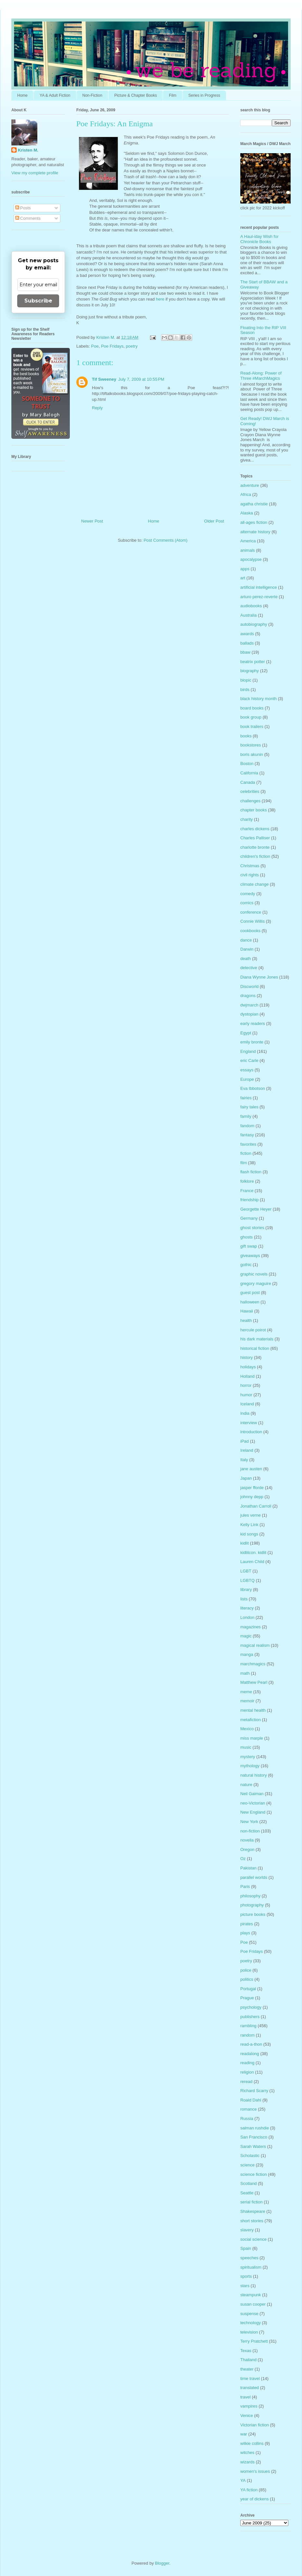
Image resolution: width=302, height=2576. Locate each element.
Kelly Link (249, 1524)
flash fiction (250, 1171)
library (246, 1589)
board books (252, 708)
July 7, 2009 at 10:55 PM (141, 379)
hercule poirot (253, 1329)
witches (247, 2452)
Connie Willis (252, 921)
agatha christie (254, 503)
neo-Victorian (252, 1803)
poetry (132, 346)
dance (246, 940)
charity (246, 819)
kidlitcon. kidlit (253, 1552)
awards (247, 633)
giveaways (250, 1255)
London (247, 1617)
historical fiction (254, 1348)
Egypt (245, 1032)
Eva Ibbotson (252, 1088)
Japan (246, 1478)
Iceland (247, 1403)
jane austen (251, 1468)
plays (245, 1932)
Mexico (247, 1728)
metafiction (250, 1719)
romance (248, 2109)
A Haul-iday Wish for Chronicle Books (259, 239)
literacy (247, 1608)
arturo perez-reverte (259, 596)
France (246, 1190)
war (243, 2434)
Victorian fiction (254, 2424)
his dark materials (256, 1339)
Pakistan (248, 1868)
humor (246, 1394)
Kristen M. (28, 150)
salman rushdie (254, 2128)
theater (246, 2369)
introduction (251, 1431)
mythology (249, 1765)
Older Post (214, 521)
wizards (247, 2461)
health (246, 1320)
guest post (250, 1292)
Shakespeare (252, 2211)
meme (246, 1691)
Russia (246, 2118)
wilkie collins (252, 2443)
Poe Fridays (112, 346)
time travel (250, 2378)
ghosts (246, 1237)
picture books (252, 1914)
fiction (245, 1153)
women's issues (255, 2471)
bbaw (245, 652)
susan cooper (253, 2304)
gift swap (248, 1246)
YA (242, 2480)
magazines (250, 1626)
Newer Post (92, 521)
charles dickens (255, 828)
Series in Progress (204, 95)
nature (246, 1784)
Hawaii (246, 1311)
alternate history (255, 531)
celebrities (249, 791)
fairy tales (249, 1106)
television (249, 2332)
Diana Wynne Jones (259, 977)
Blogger (162, 2563)
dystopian (249, 1014)
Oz (243, 1858)
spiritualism (250, 2267)
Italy (244, 1459)
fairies (246, 1097)
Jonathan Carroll (255, 1506)
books (246, 735)
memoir (247, 1700)
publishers (249, 2016)
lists (243, 1598)
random (247, 2035)
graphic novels (254, 1274)
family (245, 1116)
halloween (249, 1302)
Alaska (246, 513)
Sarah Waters (253, 2146)
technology (250, 2322)
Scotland (248, 2183)
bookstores (250, 745)
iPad (244, 1441)
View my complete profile (34, 172)
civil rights (249, 874)
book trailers (251, 726)
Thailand (248, 2359)
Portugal (248, 1988)
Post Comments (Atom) (165, 540)
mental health (253, 1710)
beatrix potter (252, 661)
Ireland (246, 1450)
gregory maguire (255, 1283)
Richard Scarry (254, 2090)
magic (246, 1635)
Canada (247, 782)
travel (245, 2397)
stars (244, 2285)
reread (246, 2081)
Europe (247, 1079)
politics (246, 1979)
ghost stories (252, 1227)
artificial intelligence (258, 587)
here (160, 299)
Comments (28, 218)
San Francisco (253, 2137)
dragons (248, 995)
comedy (247, 893)
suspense (249, 2313)
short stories (251, 2220)
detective (248, 967)
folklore (247, 1181)
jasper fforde (252, 1487)
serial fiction (251, 2202)
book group (250, 717)
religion (247, 2072)
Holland (247, 1376)
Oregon (247, 1849)
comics (246, 902)
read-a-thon (251, 2044)
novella (247, 1840)
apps (244, 568)
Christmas (249, 865)
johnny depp (251, 1496)
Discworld (249, 986)
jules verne (250, 1515)
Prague (247, 1997)
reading (247, 2062)
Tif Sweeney (104, 379)
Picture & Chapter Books (135, 95)
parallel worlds (253, 1877)
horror (246, 1385)
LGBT (245, 1571)
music (245, 1747)
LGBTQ (247, 1580)
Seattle (246, 2192)
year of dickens (254, 2498)
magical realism (255, 1645)
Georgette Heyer (255, 1209)
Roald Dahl (250, 2100)
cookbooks (250, 930)
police (245, 1970)
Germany (249, 1218)
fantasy (247, 1134)
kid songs (249, 1534)
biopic (245, 680)
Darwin (246, 949)
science (247, 2165)
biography (249, 670)
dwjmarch (249, 1005)
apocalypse (251, 559)
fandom (247, 1125)
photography (252, 1905)
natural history (253, 1775)
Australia (248, 615)
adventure (249, 485)
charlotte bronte (255, 847)
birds (244, 689)
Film (172, 95)
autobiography (253, 624)
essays (246, 1069)
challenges (250, 800)
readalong (249, 2053)
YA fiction (249, 2489)
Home (22, 95)
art (242, 577)
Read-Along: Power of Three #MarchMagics (261, 376)
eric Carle (249, 1060)
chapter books (253, 809)
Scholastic (249, 2155)
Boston (246, 763)
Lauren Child (252, 1561)
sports (246, 2276)
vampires (249, 2406)
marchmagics (252, 1663)
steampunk (250, 2294)
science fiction (253, 2174)
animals (247, 550)
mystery (247, 1756)
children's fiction (255, 856)
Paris (245, 1886)
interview (248, 1422)
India (244, 1413)
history (246, 1357)
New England (252, 1812)
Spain (245, 2248)
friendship (249, 1199)
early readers (252, 1023)
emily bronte (251, 1042)
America (248, 540)
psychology (250, 2007)
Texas (245, 2350)
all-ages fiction (253, 522)
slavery (247, 2229)
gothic (246, 1264)
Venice (246, 2415)
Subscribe (38, 301)
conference (250, 912)
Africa (245, 494)
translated (249, 2387)
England (248, 1051)
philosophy (250, 1895)
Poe (95, 346)
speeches (249, 2257)
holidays (248, 1366)
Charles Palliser (255, 837)
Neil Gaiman (252, 1793)
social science (253, 2239)
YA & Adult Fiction (55, 95)
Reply (97, 407)
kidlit (244, 1543)
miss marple (251, 1738)
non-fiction (250, 1831)
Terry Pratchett (254, 2341)
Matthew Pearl (253, 1682)
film (243, 1162)
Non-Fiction (92, 95)
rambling (248, 2025)
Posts (23, 207)
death (245, 958)
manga (246, 1654)
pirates (246, 1923)
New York (249, 1821)
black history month (258, 698)
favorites (248, 1144)
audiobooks (251, 605)
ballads (247, 643)
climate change (254, 884)
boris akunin (251, 754)
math (245, 1673)
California (249, 772)
